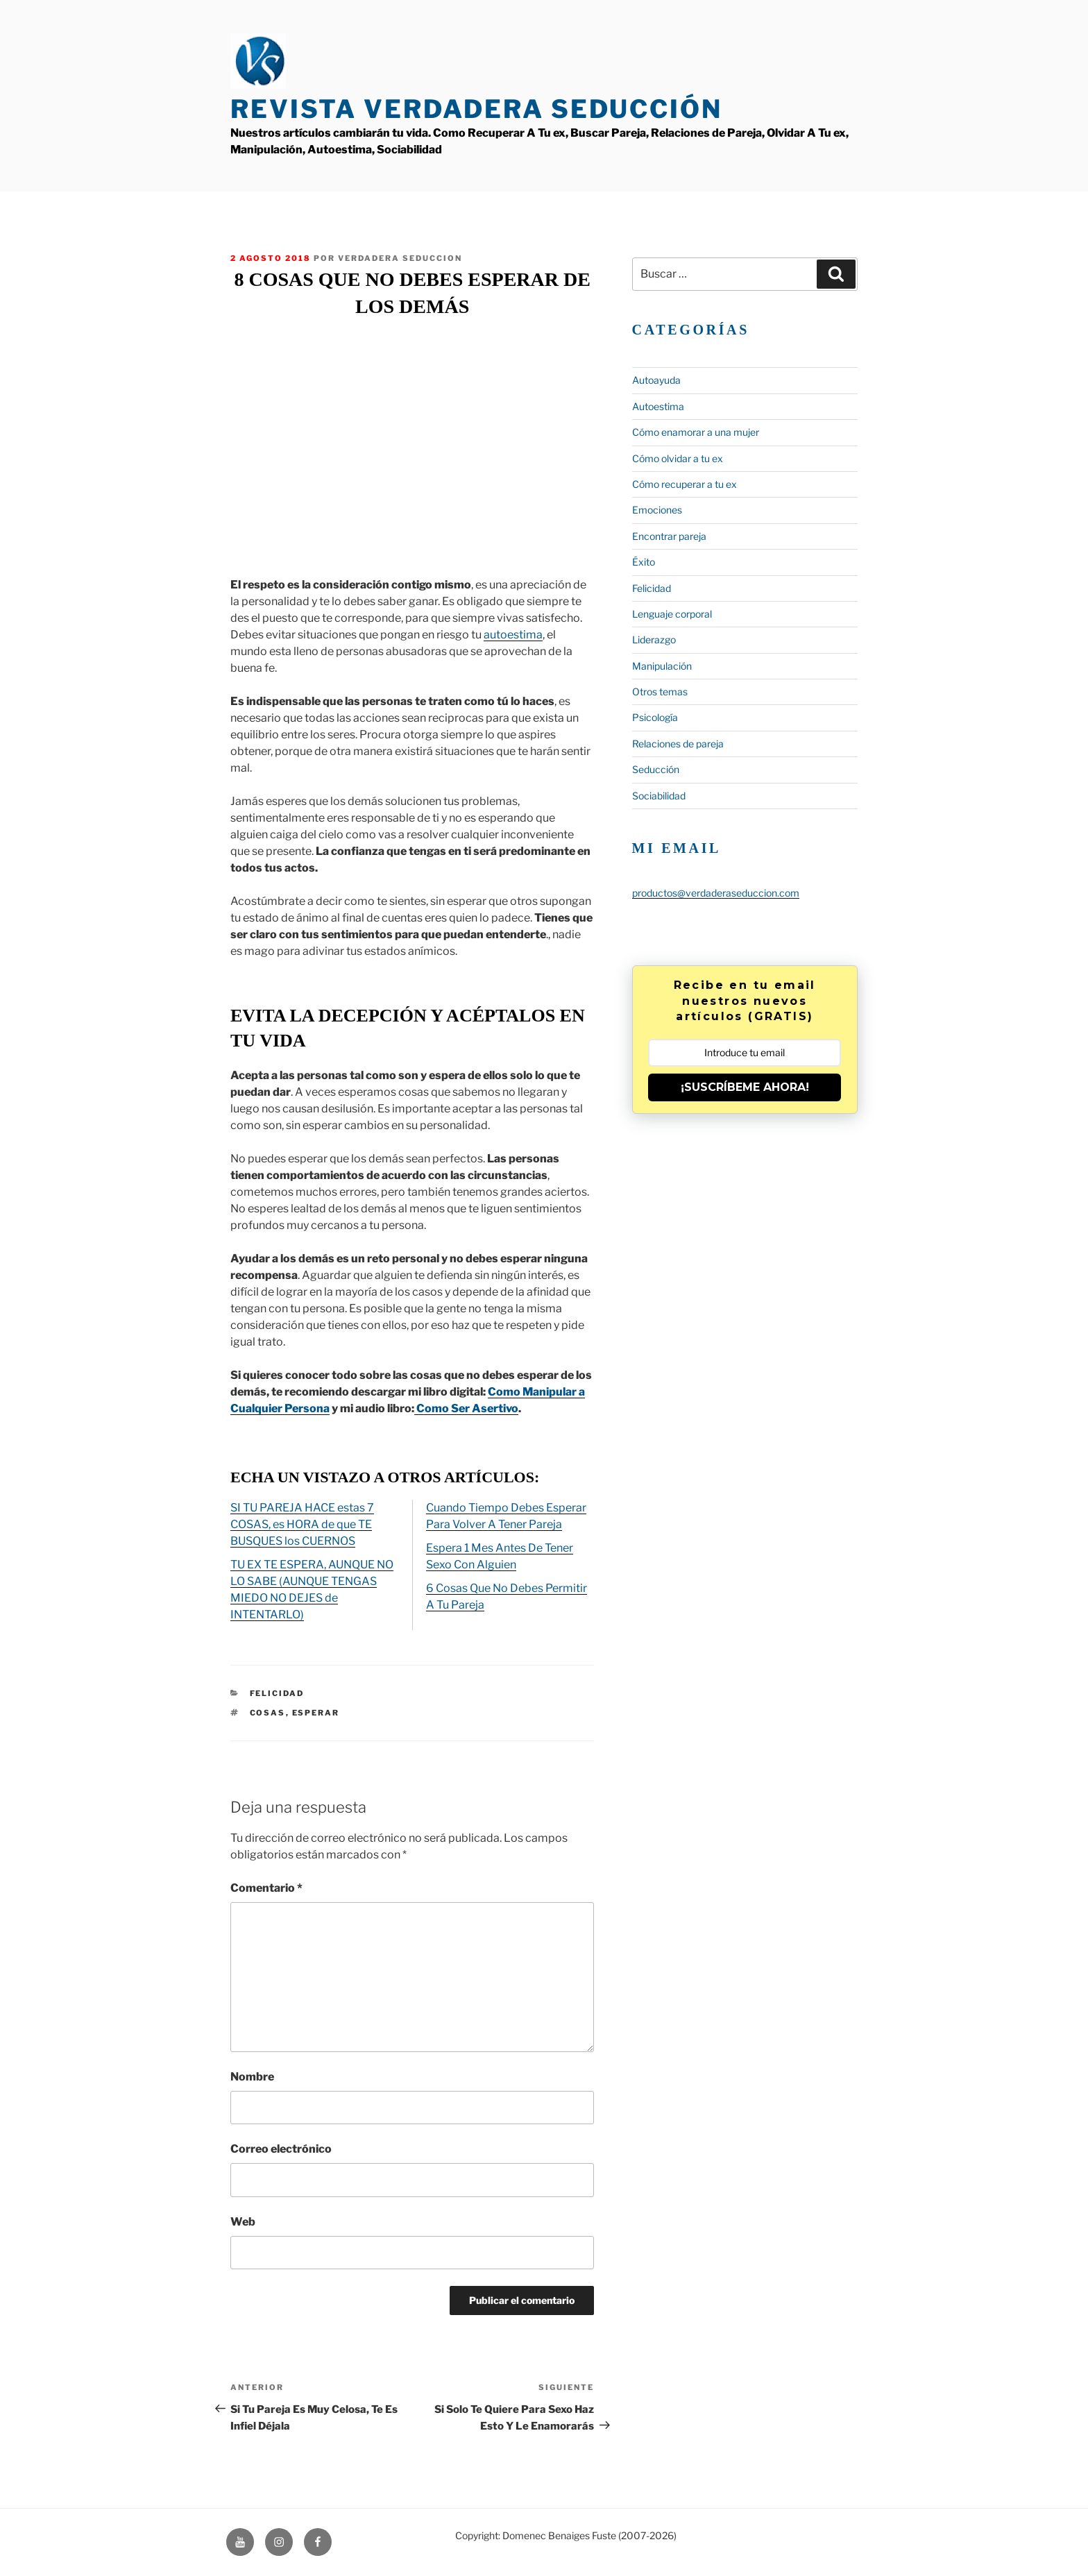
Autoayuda (656, 380)
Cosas (268, 1713)
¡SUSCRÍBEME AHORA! (745, 1087)
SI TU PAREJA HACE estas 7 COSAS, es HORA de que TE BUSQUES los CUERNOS (302, 1524)
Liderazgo (654, 639)
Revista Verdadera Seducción (476, 109)
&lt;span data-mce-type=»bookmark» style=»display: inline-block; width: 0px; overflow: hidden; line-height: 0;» (412, 446)
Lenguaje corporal (672, 614)
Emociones (657, 510)
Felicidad (277, 1693)
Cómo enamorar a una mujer (695, 432)
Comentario (266, 1888)
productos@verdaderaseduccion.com (715, 893)
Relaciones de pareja (678, 743)
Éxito (643, 562)
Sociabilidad (659, 796)
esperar (316, 1713)
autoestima (513, 634)
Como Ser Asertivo (466, 1408)
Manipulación (662, 666)
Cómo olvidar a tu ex (677, 458)
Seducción (655, 769)
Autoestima (658, 406)
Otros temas (660, 691)
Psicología (655, 717)
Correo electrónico (281, 2148)
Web (242, 2221)
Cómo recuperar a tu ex (684, 484)
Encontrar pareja (669, 536)
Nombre (252, 2076)
